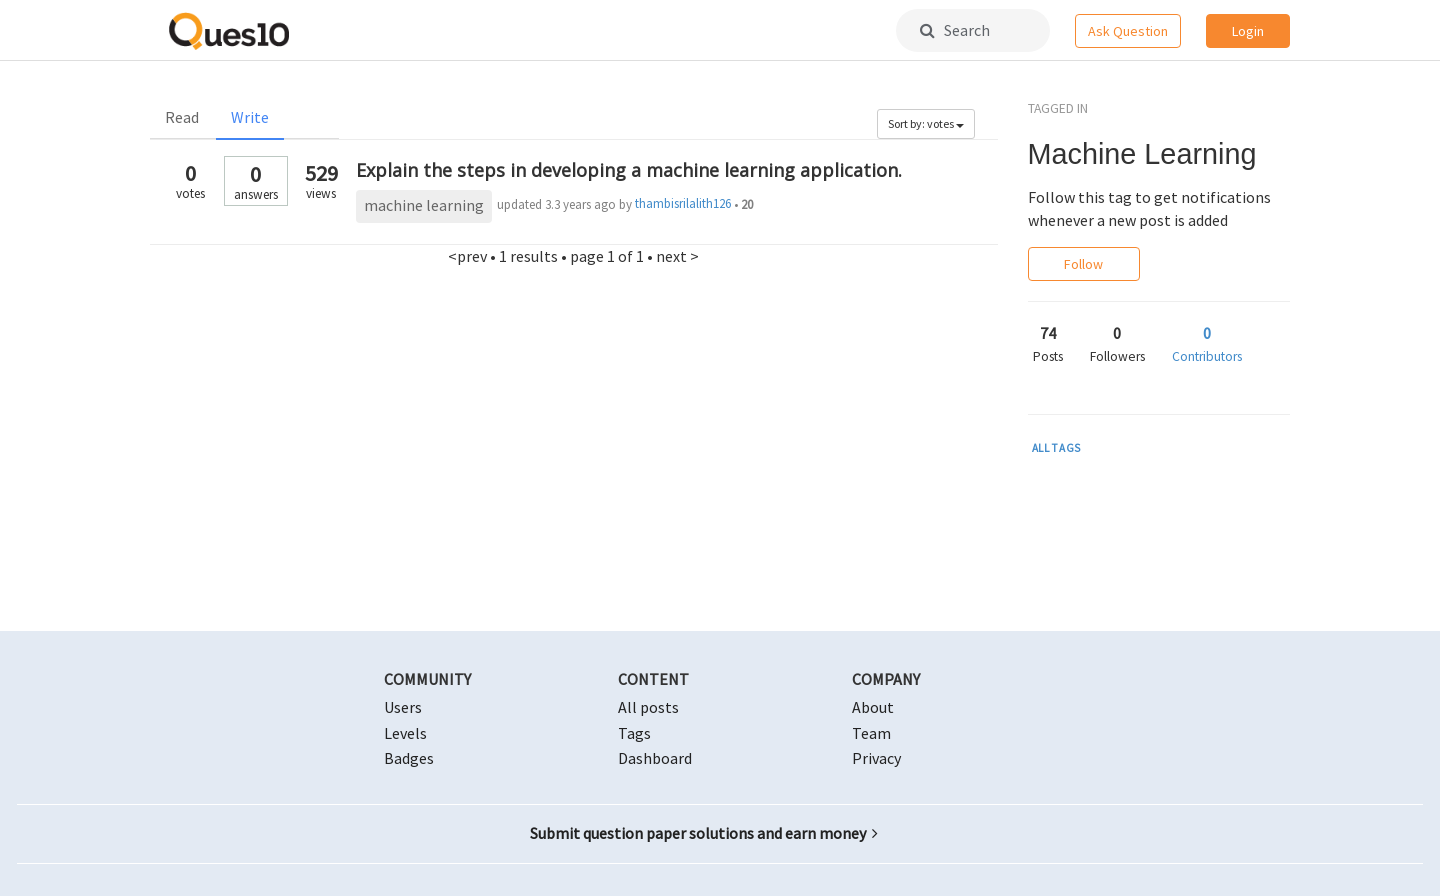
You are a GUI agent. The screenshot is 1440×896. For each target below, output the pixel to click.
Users (403, 707)
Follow (1083, 264)
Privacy (876, 758)
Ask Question (1128, 31)
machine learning (424, 205)
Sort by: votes (926, 123)
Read (182, 117)
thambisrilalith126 (683, 203)
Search (955, 30)
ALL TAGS (1057, 448)
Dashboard (655, 758)
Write (250, 117)
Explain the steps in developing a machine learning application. (629, 170)
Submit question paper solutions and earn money (704, 833)
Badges (409, 758)
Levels (405, 733)
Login (1248, 31)
